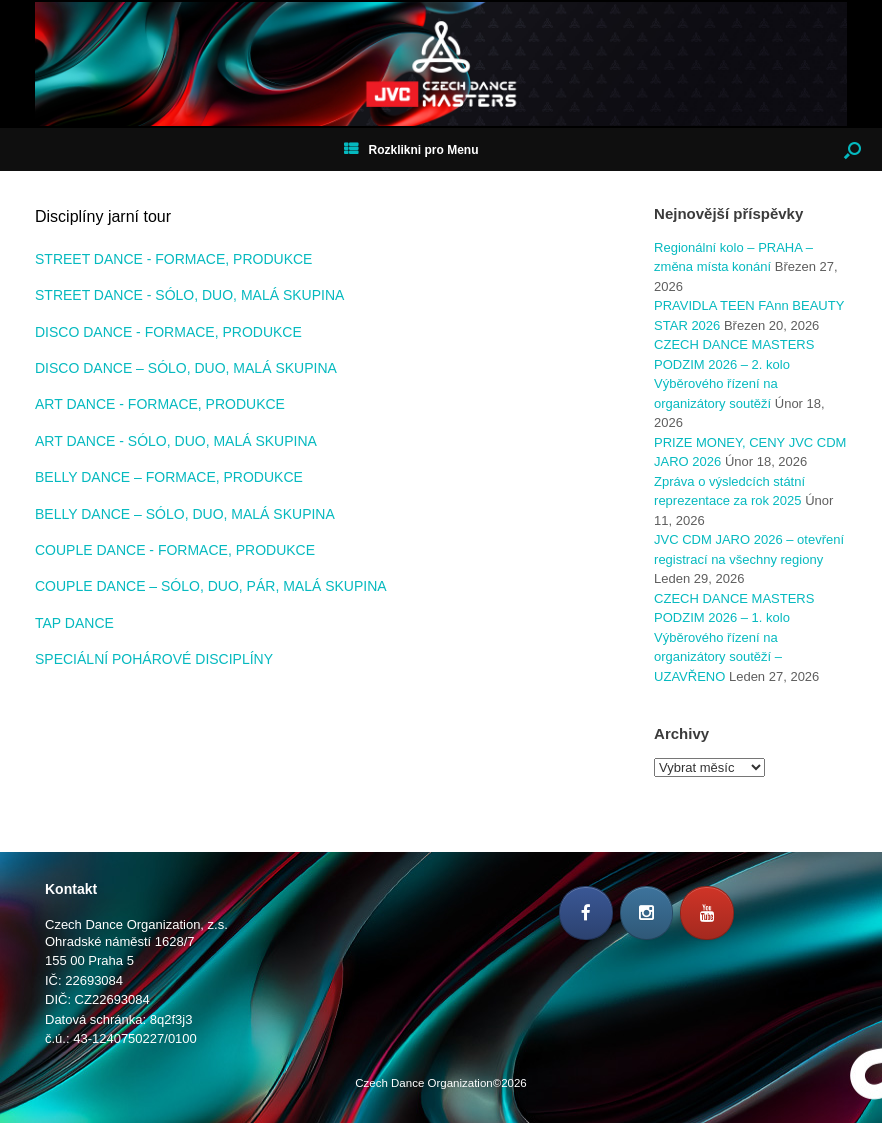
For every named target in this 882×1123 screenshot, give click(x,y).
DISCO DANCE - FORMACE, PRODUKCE (168, 332)
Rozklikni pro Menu (411, 150)
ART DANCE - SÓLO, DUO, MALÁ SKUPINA (176, 441)
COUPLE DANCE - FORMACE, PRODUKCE (175, 550)
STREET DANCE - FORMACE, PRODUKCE (173, 259)
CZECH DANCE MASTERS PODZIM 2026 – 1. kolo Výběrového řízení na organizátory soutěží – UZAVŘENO (734, 637)
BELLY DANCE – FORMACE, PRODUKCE (169, 477)
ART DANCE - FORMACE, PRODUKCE (160, 404)
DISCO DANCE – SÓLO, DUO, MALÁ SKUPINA (186, 368)
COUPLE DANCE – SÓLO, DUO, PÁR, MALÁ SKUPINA (211, 586)
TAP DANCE (74, 623)
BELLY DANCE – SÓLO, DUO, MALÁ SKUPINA (185, 514)
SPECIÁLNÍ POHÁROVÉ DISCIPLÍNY (154, 659)
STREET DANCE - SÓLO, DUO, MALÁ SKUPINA (189, 295)
